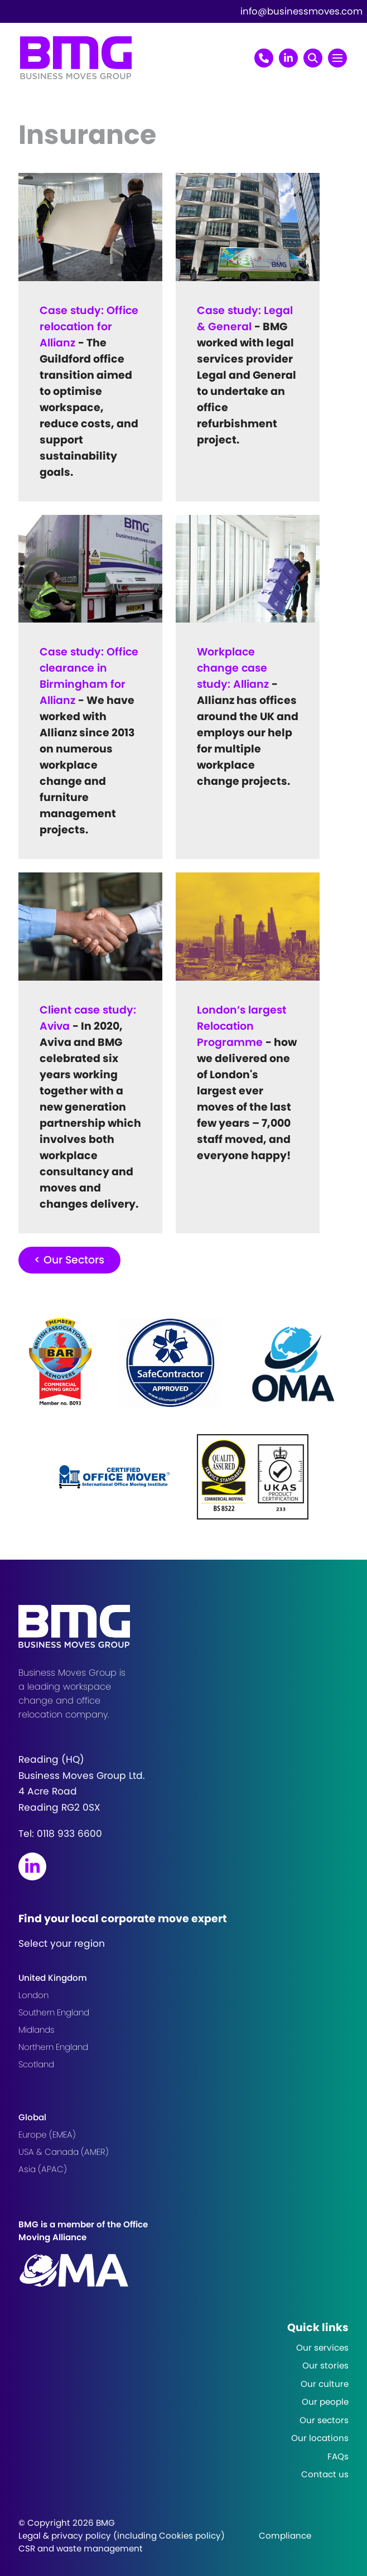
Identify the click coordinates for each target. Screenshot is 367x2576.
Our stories (325, 2365)
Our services (322, 2347)
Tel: (60, 1833)
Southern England (53, 2012)
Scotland (36, 2064)
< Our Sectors (69, 1259)
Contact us (325, 2474)
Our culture (325, 2384)
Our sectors (324, 2420)
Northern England (53, 2047)
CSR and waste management (80, 2548)
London (33, 1995)
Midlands (36, 2029)
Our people (325, 2402)
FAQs (338, 2456)
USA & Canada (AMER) (63, 2152)
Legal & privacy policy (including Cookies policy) (121, 2535)
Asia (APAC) (42, 2169)
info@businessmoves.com (301, 11)
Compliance (285, 2535)
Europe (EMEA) (47, 2134)
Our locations (320, 2438)
